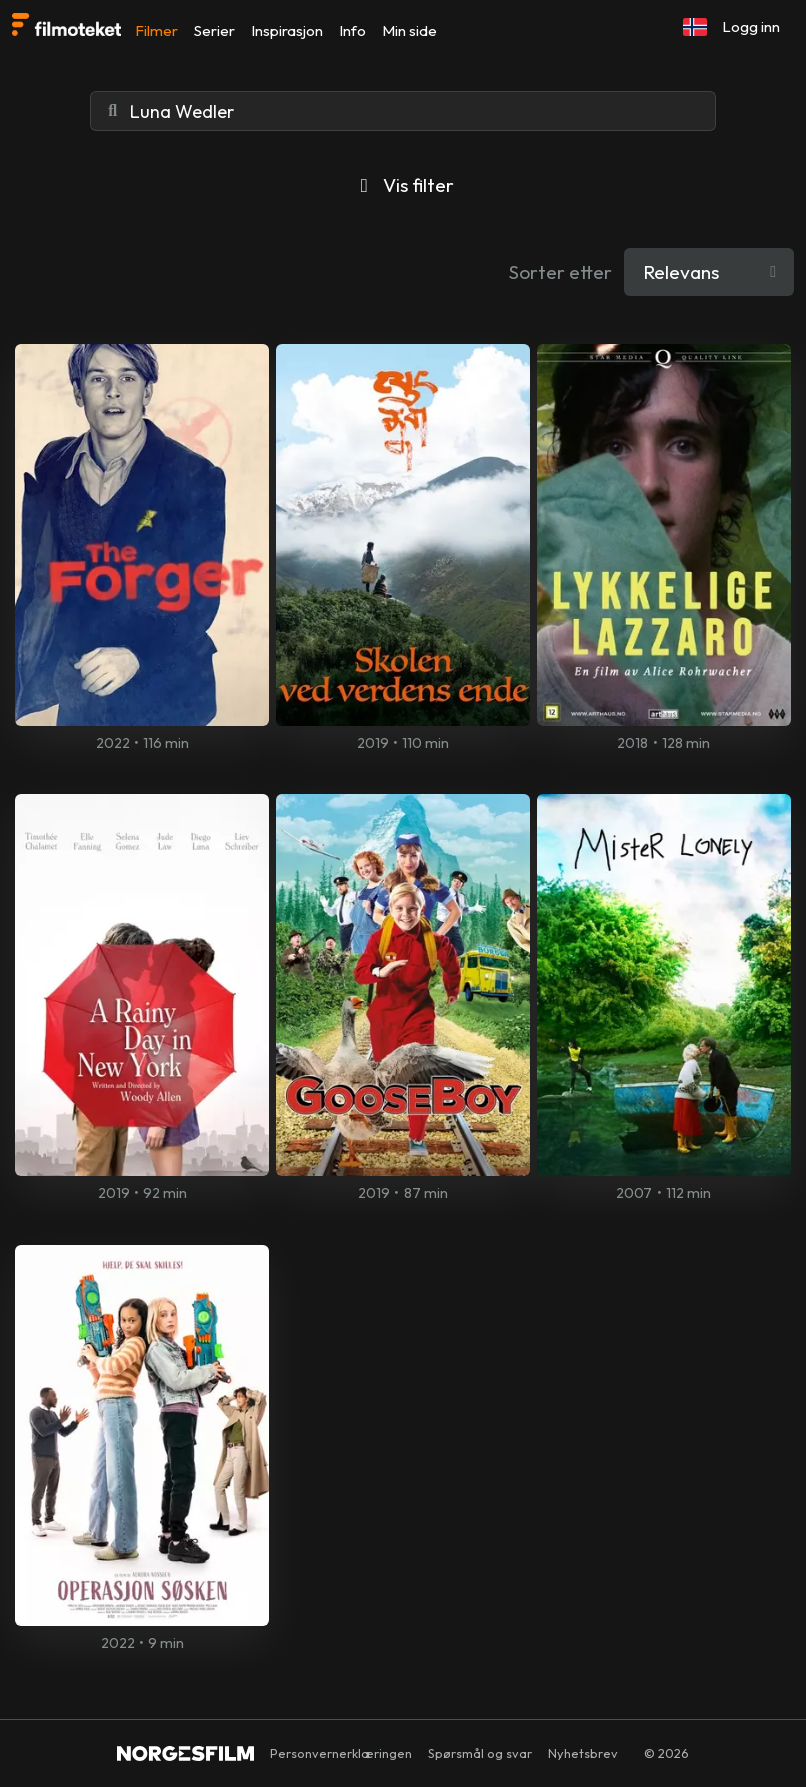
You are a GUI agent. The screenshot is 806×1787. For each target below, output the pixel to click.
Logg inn (751, 26)
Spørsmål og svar (480, 1753)
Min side (409, 30)
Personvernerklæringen (341, 1753)
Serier (214, 30)
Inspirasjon (287, 30)
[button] (695, 27)
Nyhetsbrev (583, 1753)
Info (352, 30)
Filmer (156, 30)
